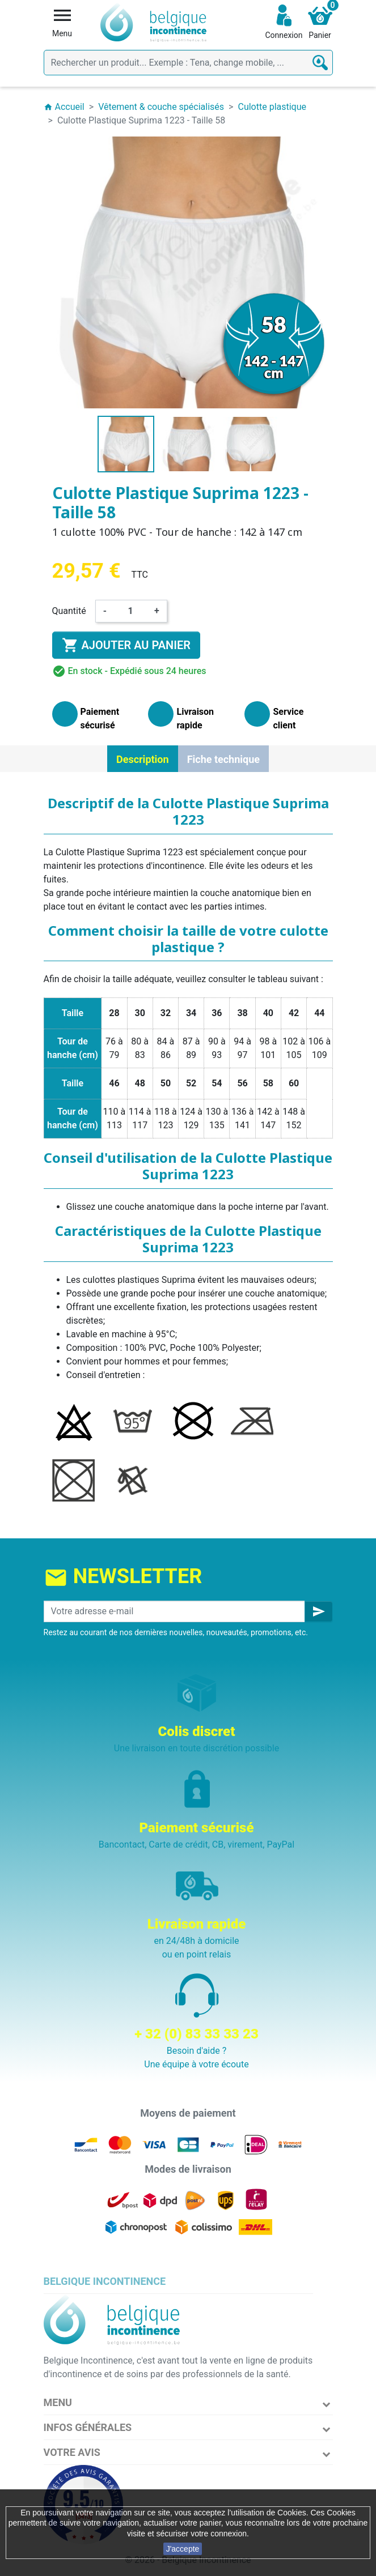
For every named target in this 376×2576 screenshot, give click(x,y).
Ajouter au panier (126, 645)
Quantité (69, 610)
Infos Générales (88, 2427)
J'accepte (183, 2548)
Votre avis (72, 2452)
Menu (58, 2402)
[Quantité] (130, 611)
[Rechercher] (188, 62)
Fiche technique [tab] (223, 759)
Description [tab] (142, 759)
